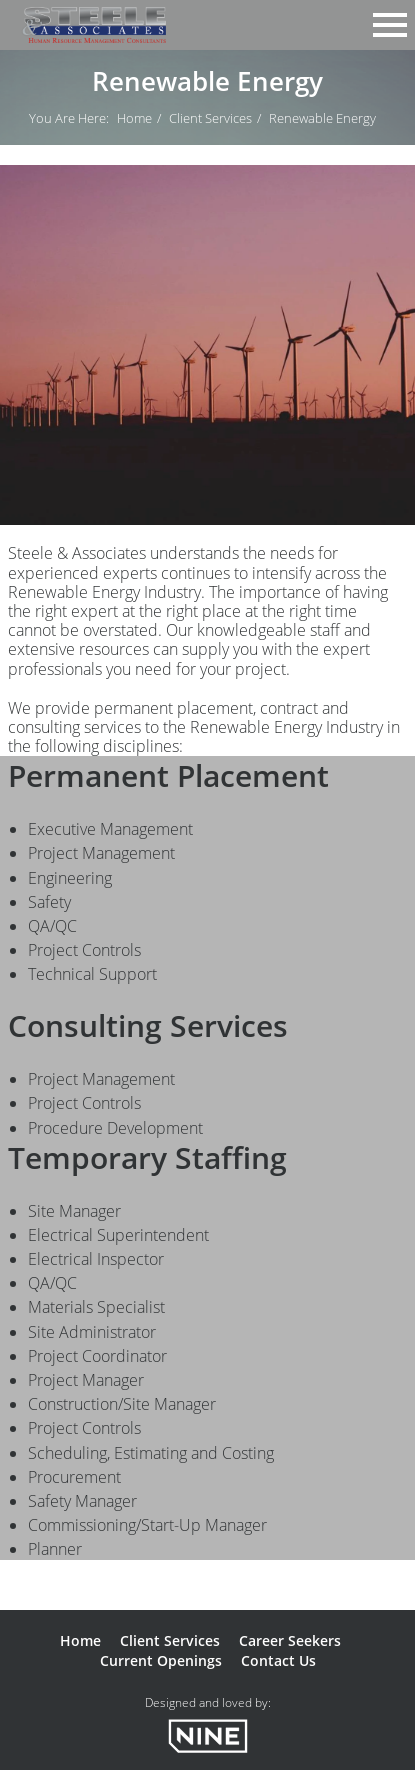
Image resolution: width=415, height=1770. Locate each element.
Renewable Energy (322, 118)
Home (134, 118)
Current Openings (161, 1660)
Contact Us (278, 1660)
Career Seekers (290, 1640)
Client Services (210, 118)
